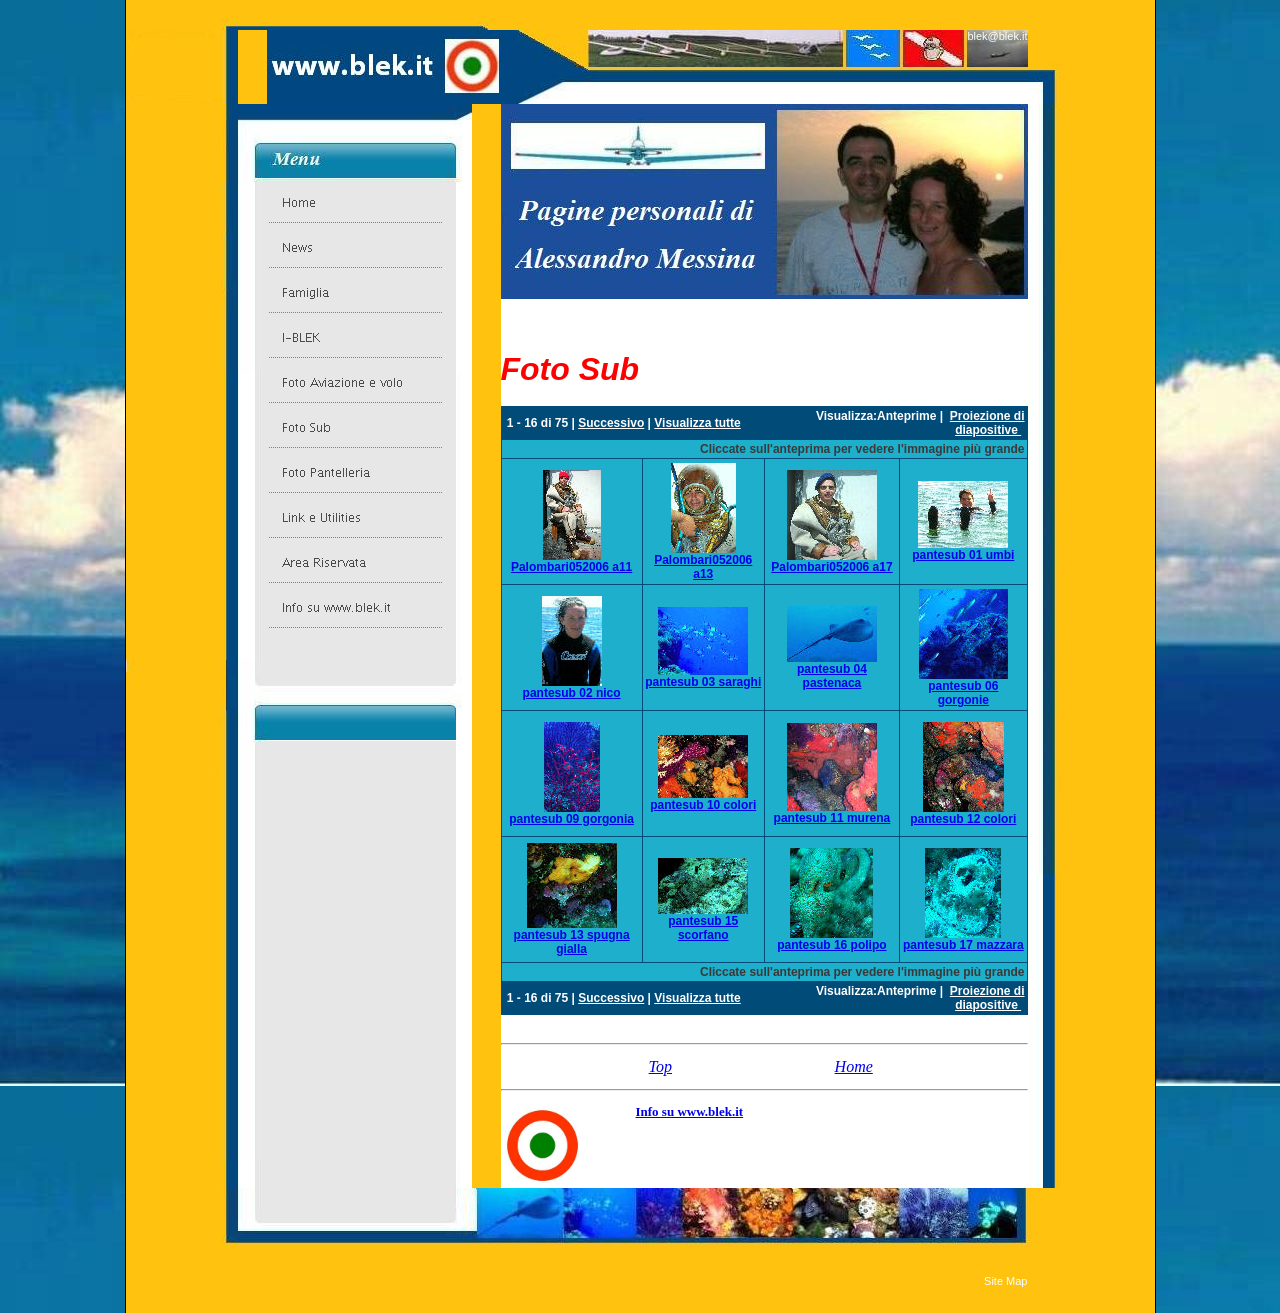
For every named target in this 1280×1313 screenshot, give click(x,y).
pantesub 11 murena (832, 818)
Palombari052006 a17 (831, 567)
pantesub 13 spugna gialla (572, 942)
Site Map (1005, 1281)
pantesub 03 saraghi (703, 682)
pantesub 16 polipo (831, 945)
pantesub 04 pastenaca (832, 676)
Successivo (611, 423)
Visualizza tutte (697, 423)
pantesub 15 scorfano (703, 928)
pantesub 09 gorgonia (571, 819)
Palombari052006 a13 (703, 567)
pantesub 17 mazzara (963, 945)
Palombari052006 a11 (571, 567)
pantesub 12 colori (963, 819)
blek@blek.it (997, 36)
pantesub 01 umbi (963, 555)
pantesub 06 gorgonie (963, 693)
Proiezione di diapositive (987, 423)
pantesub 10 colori (703, 805)
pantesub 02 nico (572, 693)
